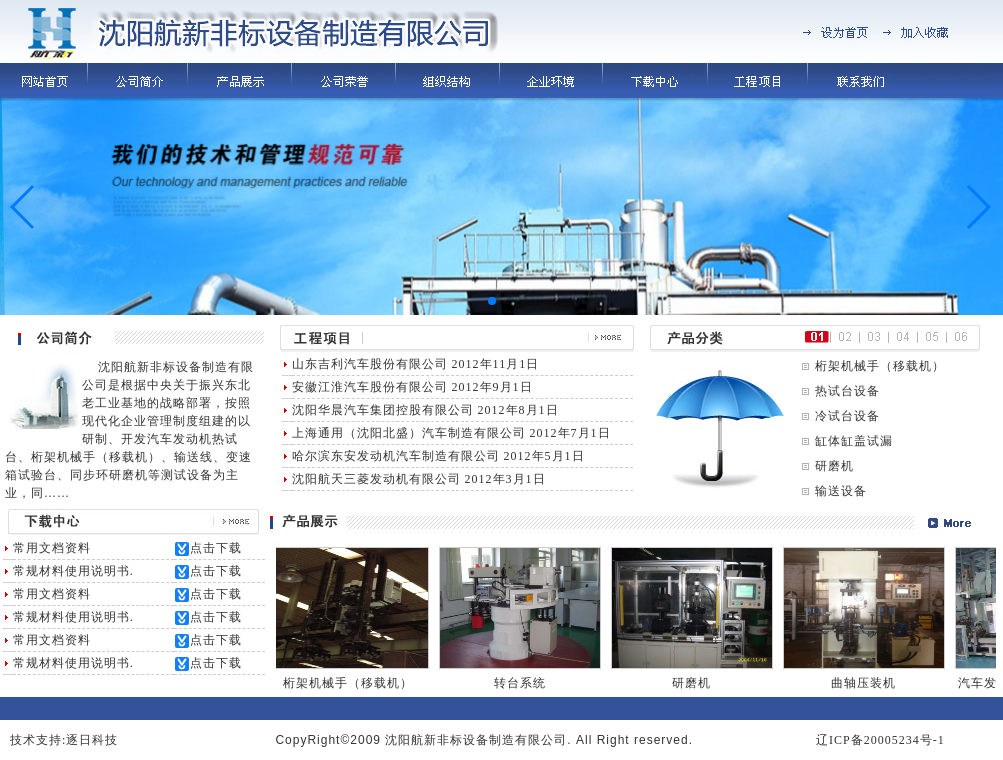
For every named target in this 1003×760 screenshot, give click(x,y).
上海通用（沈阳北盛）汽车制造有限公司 (409, 433)
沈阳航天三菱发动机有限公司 (376, 479)
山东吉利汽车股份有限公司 (370, 364)
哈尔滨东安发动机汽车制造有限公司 (396, 456)
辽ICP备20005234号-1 (880, 740)
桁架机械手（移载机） (880, 366)
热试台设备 (847, 391)
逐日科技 (92, 740)
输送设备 (841, 491)
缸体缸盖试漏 (854, 441)
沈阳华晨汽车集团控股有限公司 (383, 410)
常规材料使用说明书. (73, 571)
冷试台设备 (847, 416)
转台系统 (525, 683)
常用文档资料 (52, 548)
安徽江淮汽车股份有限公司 (370, 387)
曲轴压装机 (868, 683)
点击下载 (216, 548)
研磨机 (834, 466)
